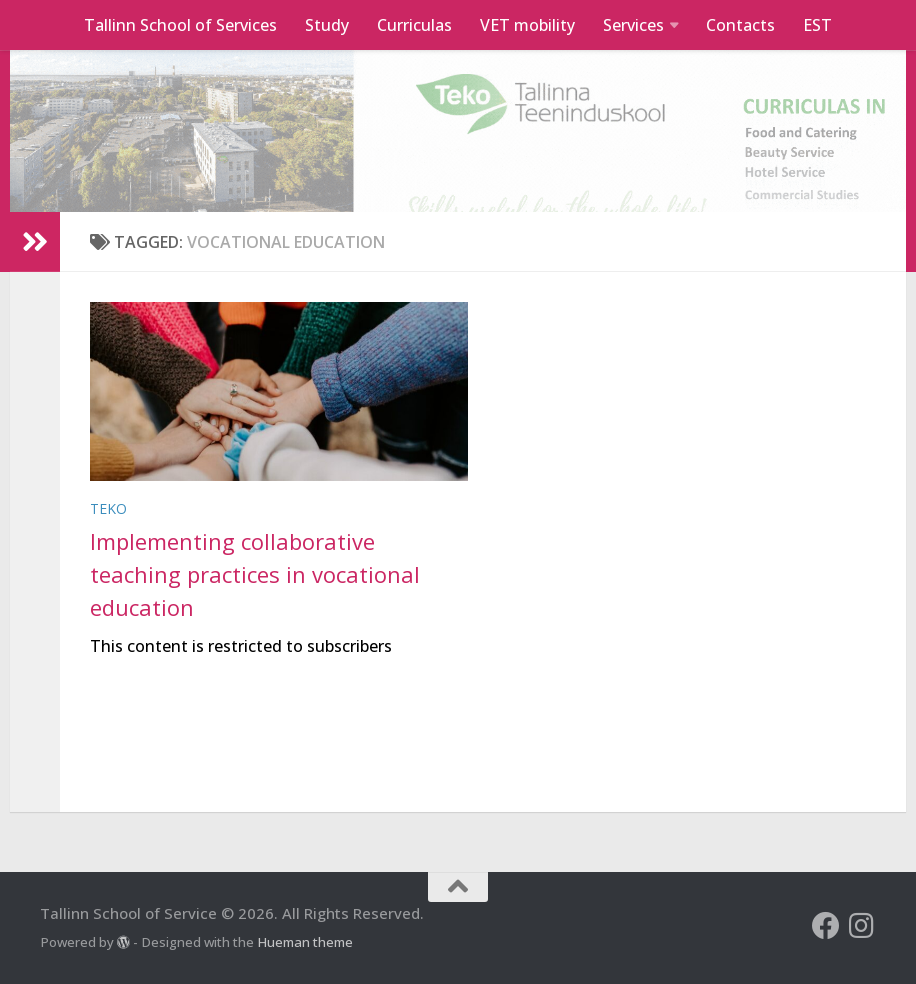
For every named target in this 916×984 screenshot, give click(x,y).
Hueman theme (305, 942)
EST (817, 25)
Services (633, 25)
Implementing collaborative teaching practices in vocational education (255, 574)
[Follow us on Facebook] (826, 926)
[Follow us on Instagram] (862, 926)
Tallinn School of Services (180, 25)
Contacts (740, 25)
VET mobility (527, 25)
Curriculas (414, 25)
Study (327, 25)
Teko (108, 508)
